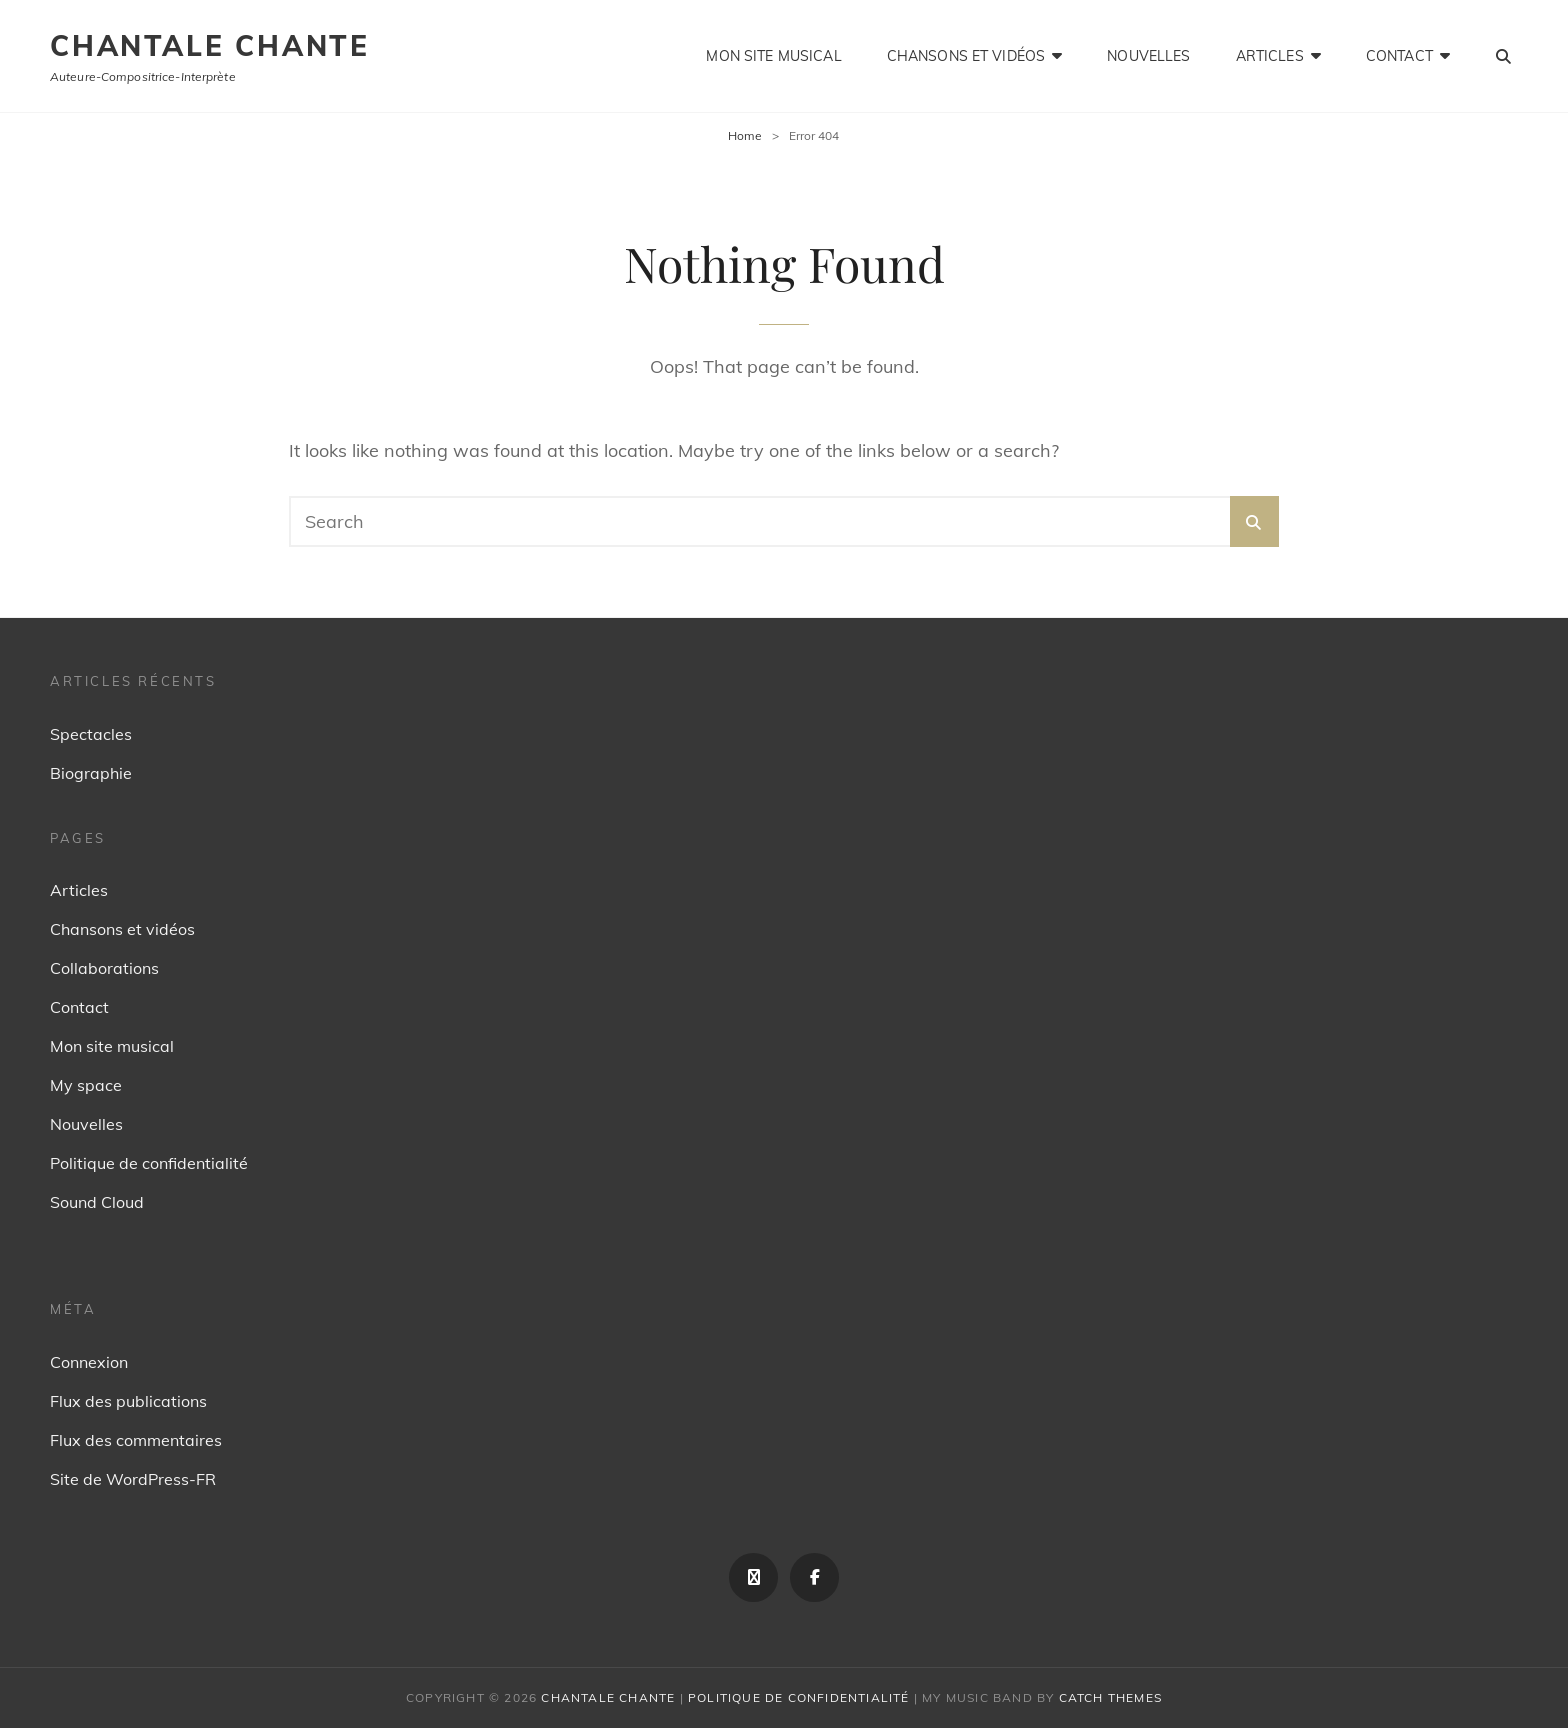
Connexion (89, 1362)
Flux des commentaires (136, 1440)
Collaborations (104, 968)
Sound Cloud (97, 1202)
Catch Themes (1110, 1697)
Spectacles (91, 734)
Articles (1270, 56)
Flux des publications (128, 1401)
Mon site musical (773, 56)
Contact (1399, 56)
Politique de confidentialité (149, 1163)
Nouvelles (1148, 56)
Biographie (91, 773)
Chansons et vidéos (966, 56)
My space (86, 1085)
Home (745, 135)
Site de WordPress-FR (133, 1479)
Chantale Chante (210, 45)
